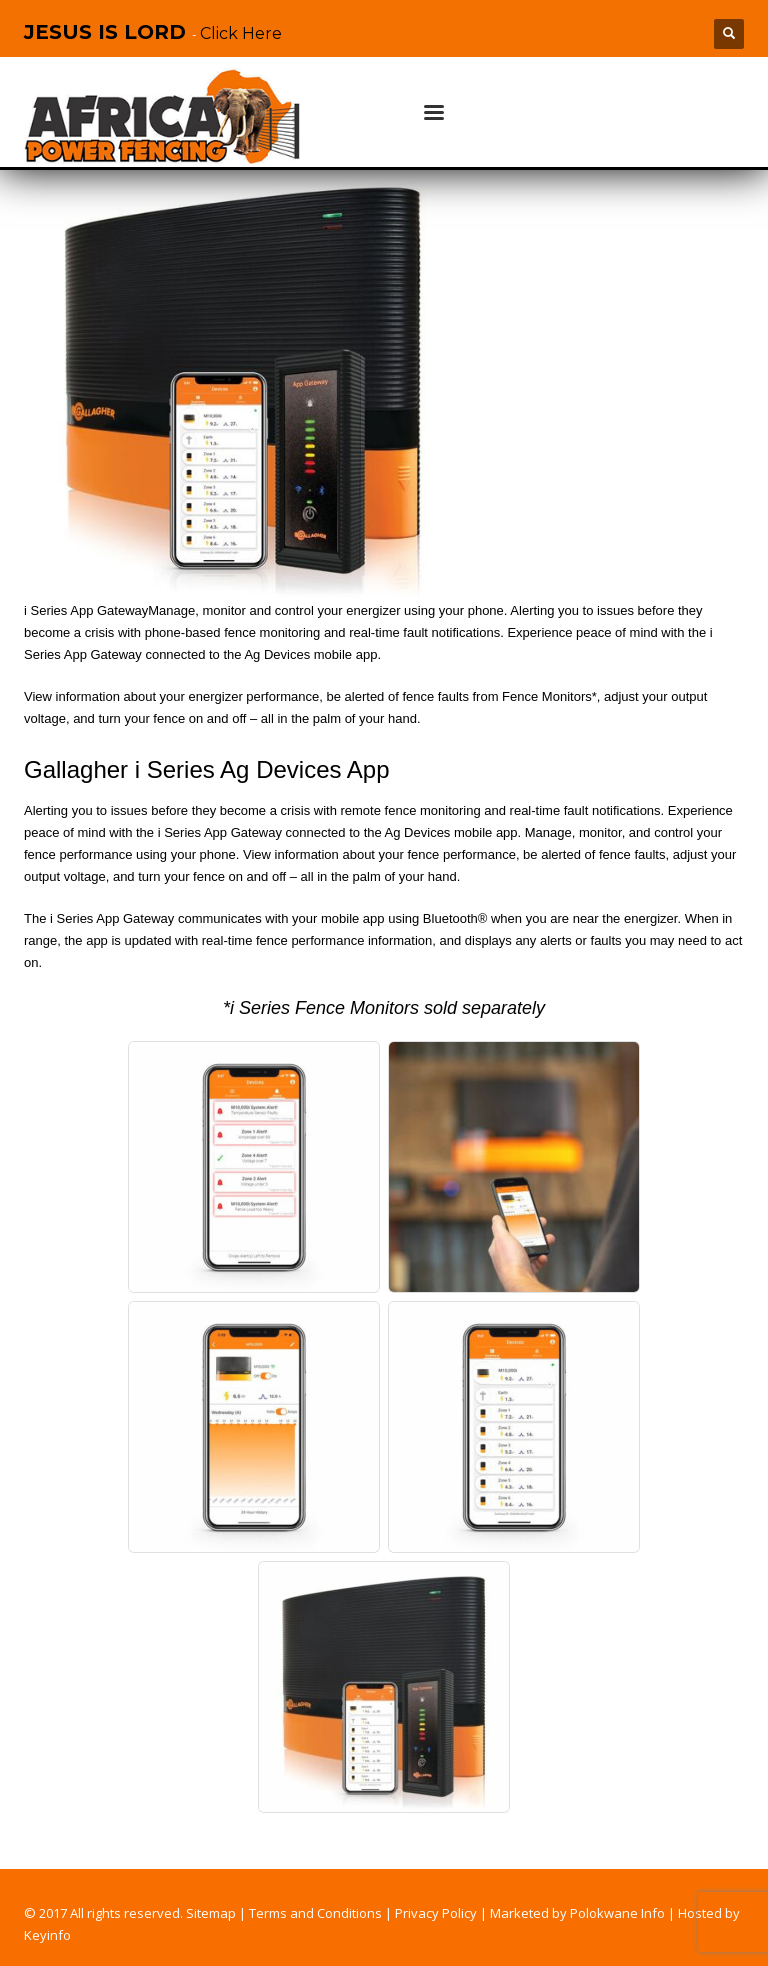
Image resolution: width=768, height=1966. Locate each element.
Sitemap (211, 1913)
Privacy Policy (436, 1913)
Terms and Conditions (315, 1913)
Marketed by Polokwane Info (577, 1913)
